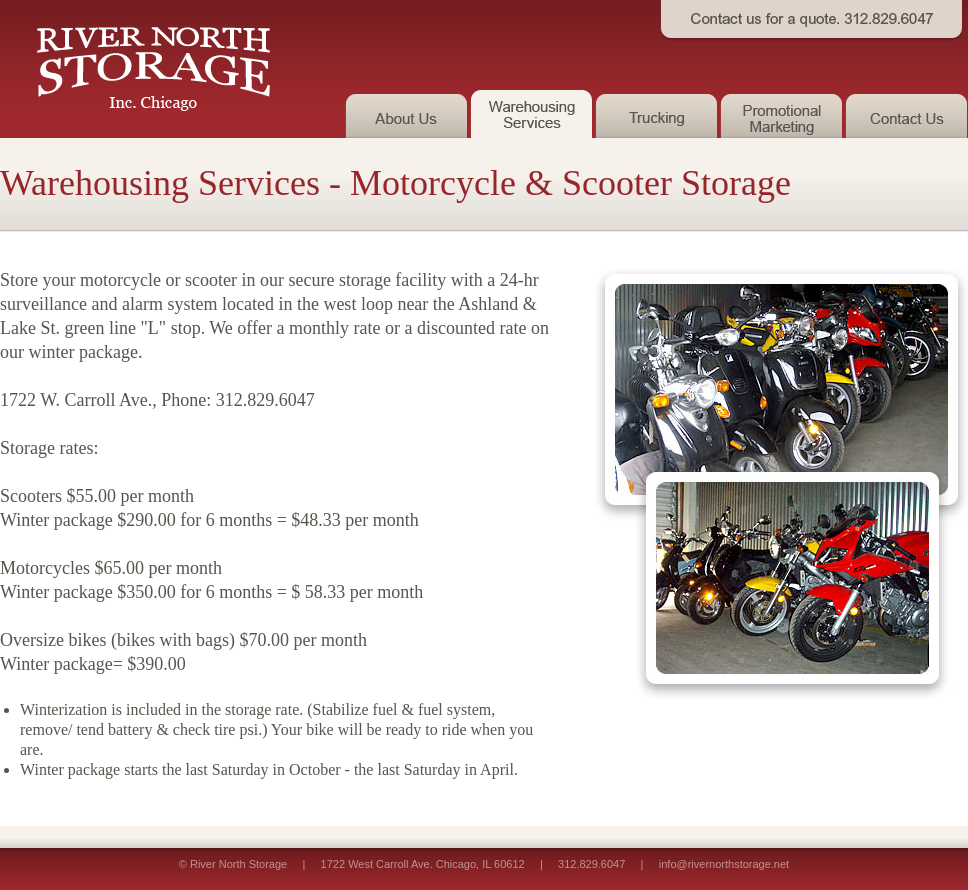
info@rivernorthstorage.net (724, 864)
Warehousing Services (532, 114)
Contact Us (906, 114)
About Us (407, 114)
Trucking (657, 114)
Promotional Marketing (782, 114)
